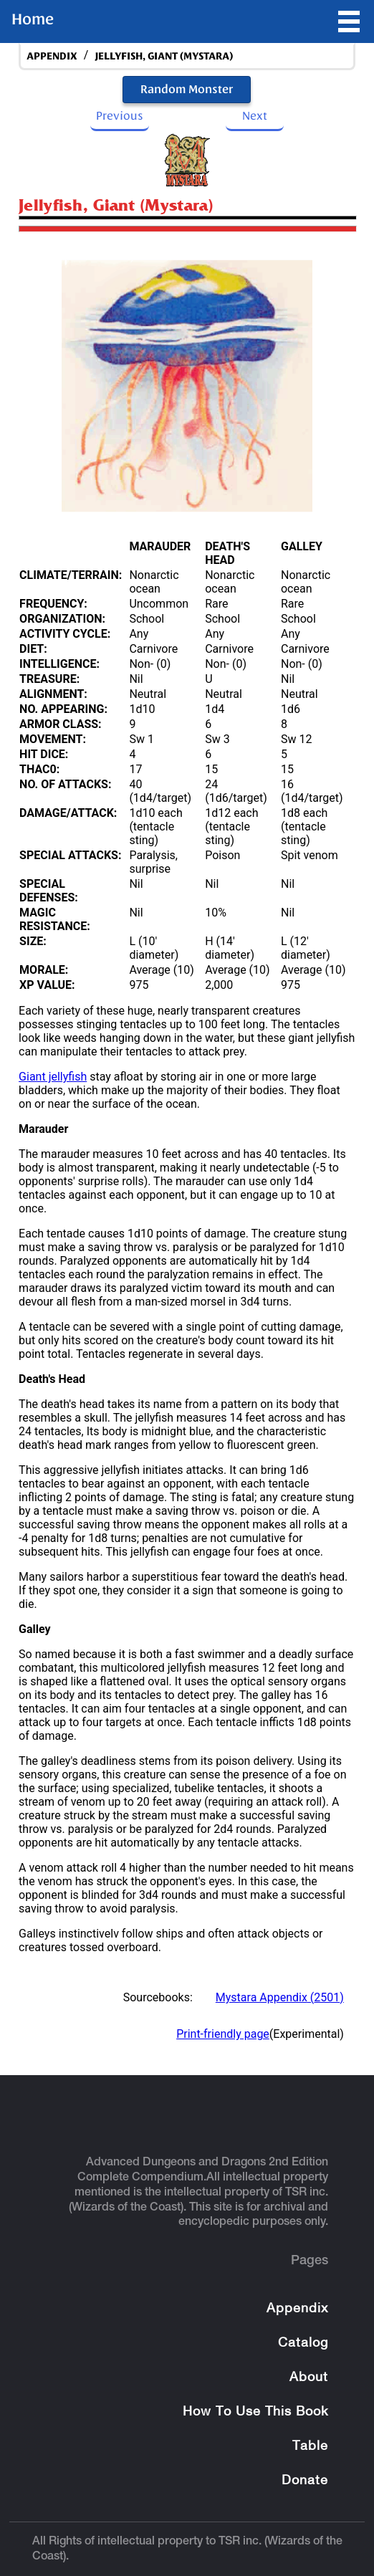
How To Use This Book (255, 2412)
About (308, 2378)
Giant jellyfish (53, 1076)
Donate (305, 2481)
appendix (52, 56)
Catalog (303, 2343)
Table (310, 2447)
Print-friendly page (222, 2034)
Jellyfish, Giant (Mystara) (164, 56)
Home (32, 19)
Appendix (297, 2309)
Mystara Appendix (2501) (280, 1997)
